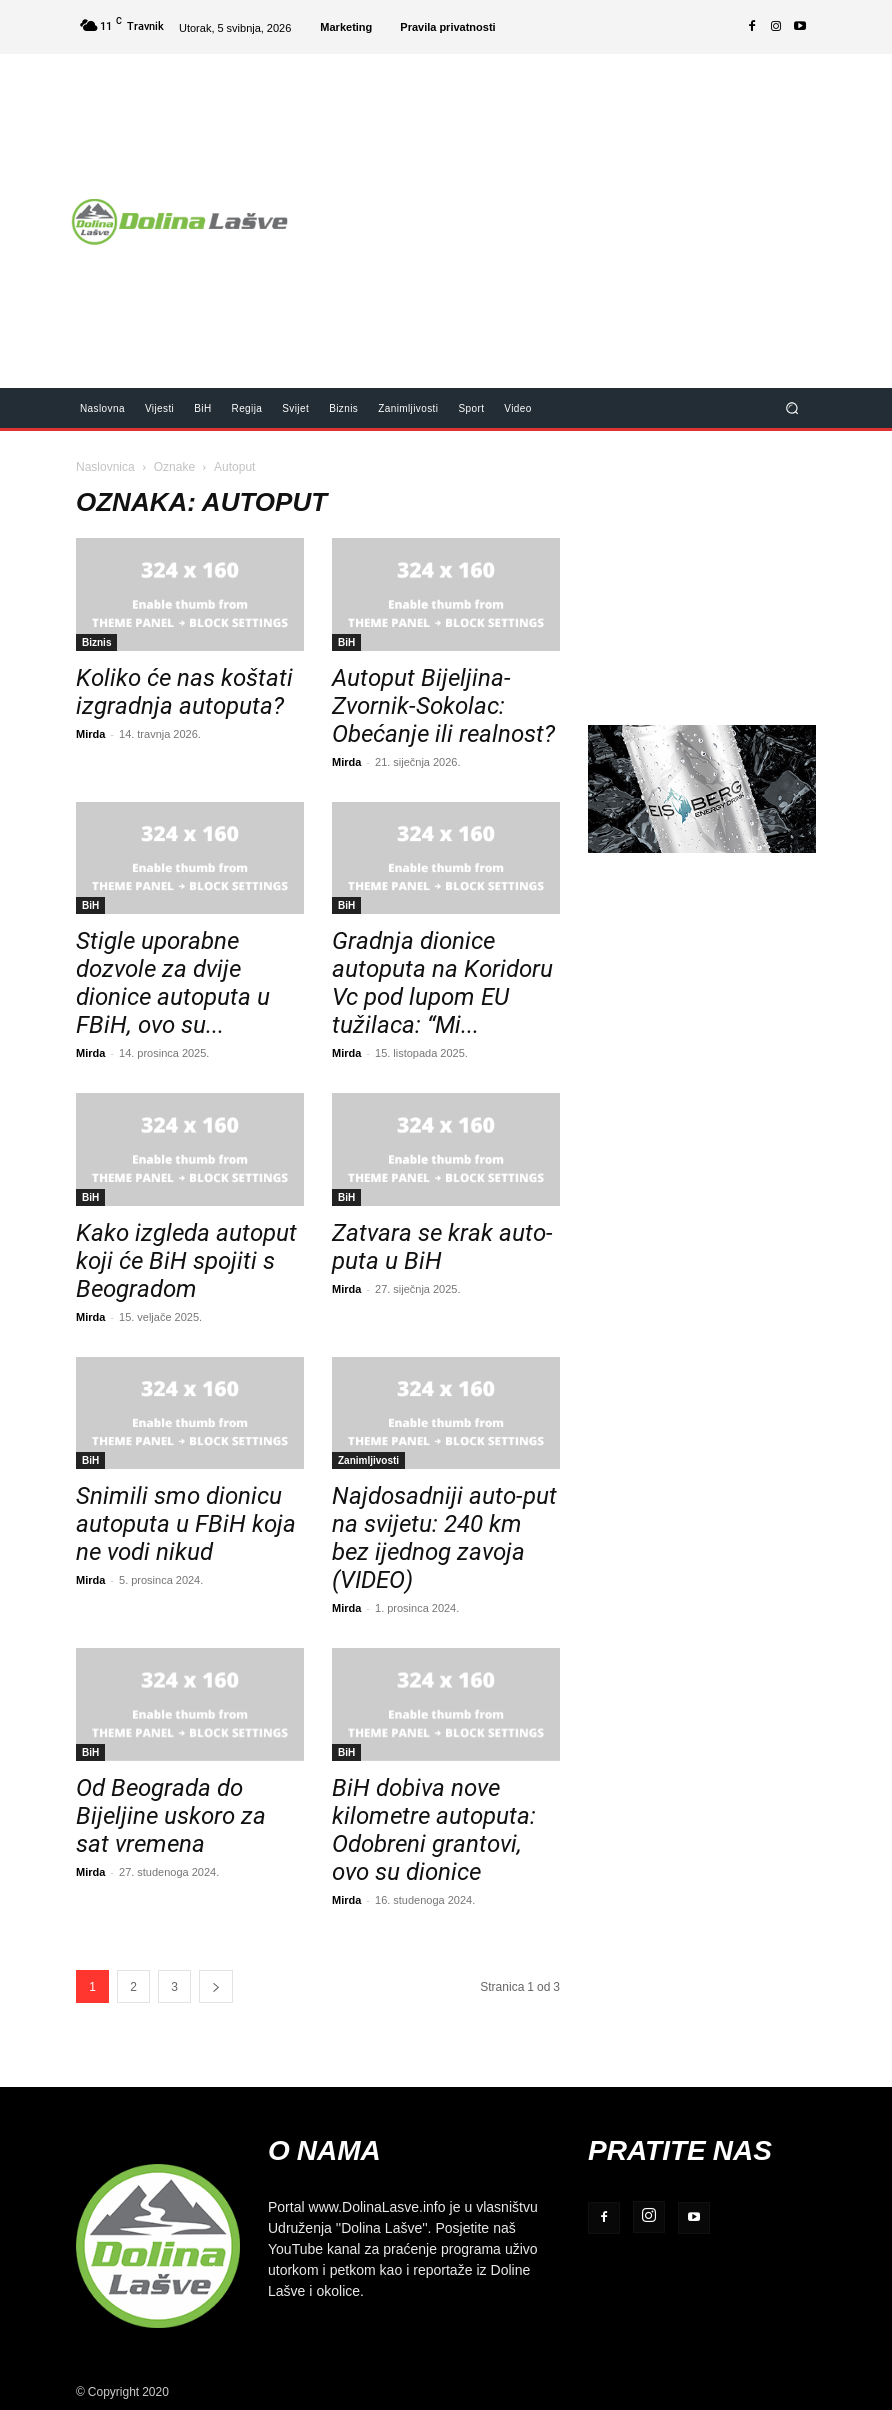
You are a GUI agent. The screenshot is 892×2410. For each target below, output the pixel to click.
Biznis (96, 642)
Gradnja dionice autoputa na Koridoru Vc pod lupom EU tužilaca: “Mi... (442, 983)
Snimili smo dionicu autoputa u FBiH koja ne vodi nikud (186, 1524)
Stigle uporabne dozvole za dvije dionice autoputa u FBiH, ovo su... (173, 983)
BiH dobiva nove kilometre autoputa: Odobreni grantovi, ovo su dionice (434, 1830)
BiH (346, 642)
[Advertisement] (598, 208)
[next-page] (216, 1986)
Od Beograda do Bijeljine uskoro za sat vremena (171, 1816)
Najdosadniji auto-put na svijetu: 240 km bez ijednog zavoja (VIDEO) (444, 1538)
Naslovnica (105, 466)
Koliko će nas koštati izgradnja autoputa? (184, 692)
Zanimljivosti (368, 1460)
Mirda (90, 733)
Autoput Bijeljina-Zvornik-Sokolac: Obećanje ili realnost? (443, 706)
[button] (792, 407)
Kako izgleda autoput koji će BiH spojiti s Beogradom (186, 1261)
